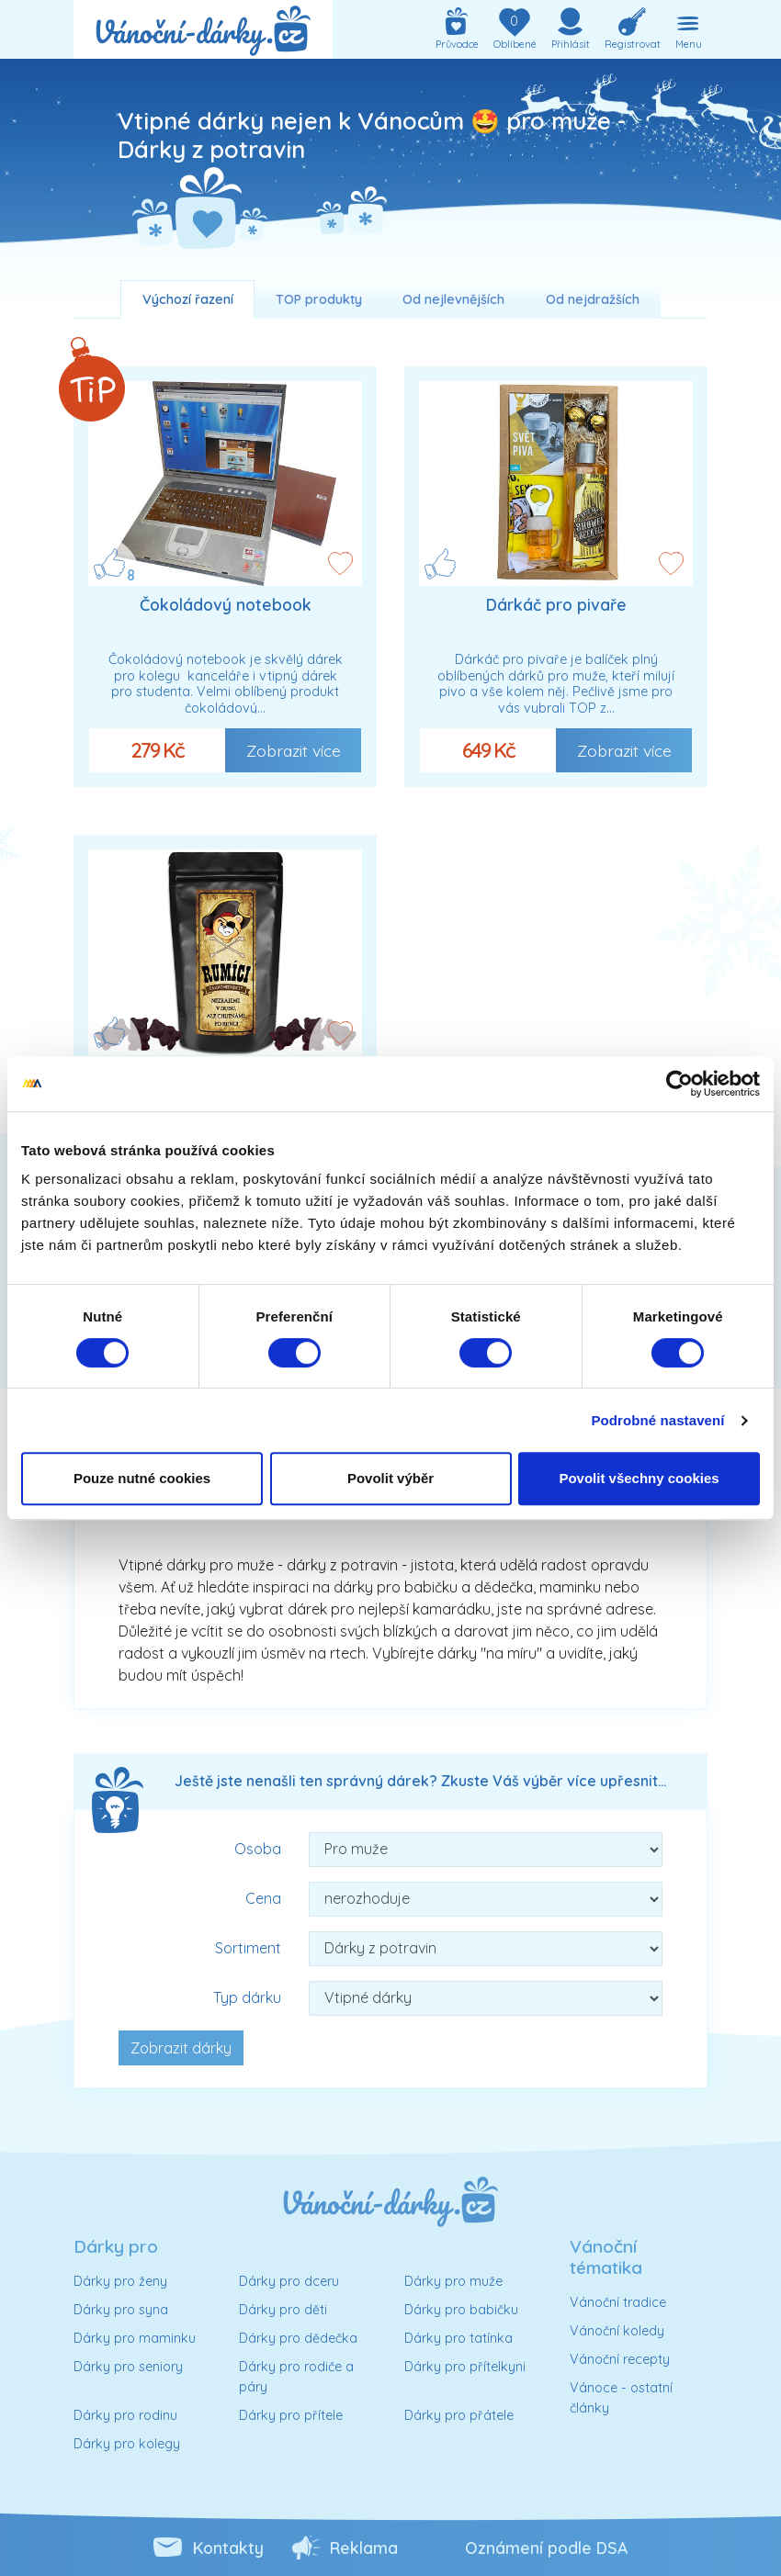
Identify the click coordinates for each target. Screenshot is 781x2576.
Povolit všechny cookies (639, 1478)
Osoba (257, 1848)
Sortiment (248, 1948)
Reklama (364, 2547)
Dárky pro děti (283, 2309)
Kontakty (228, 2547)
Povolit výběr (390, 1478)
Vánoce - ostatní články (621, 2397)
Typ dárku (247, 1997)
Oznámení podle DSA (546, 2547)
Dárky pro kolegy (127, 2443)
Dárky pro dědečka (298, 2338)
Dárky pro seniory (128, 2366)
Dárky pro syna (121, 2309)
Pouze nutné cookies (142, 1478)
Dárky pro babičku (461, 2309)
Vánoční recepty (620, 2359)
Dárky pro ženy (120, 2281)
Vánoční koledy (617, 2331)
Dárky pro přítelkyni (465, 2366)
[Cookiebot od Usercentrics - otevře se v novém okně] (679, 1083)
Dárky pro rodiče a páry (296, 2376)
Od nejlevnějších (453, 299)
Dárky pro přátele (459, 2415)
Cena (263, 1898)
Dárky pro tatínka (458, 2338)
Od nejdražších (593, 299)
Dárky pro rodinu (125, 2415)
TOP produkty (319, 299)
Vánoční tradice (618, 2302)
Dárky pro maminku (135, 2338)
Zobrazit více (293, 750)
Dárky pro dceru (289, 2281)
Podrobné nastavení (657, 1420)
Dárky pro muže (453, 2281)
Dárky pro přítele (291, 2415)
